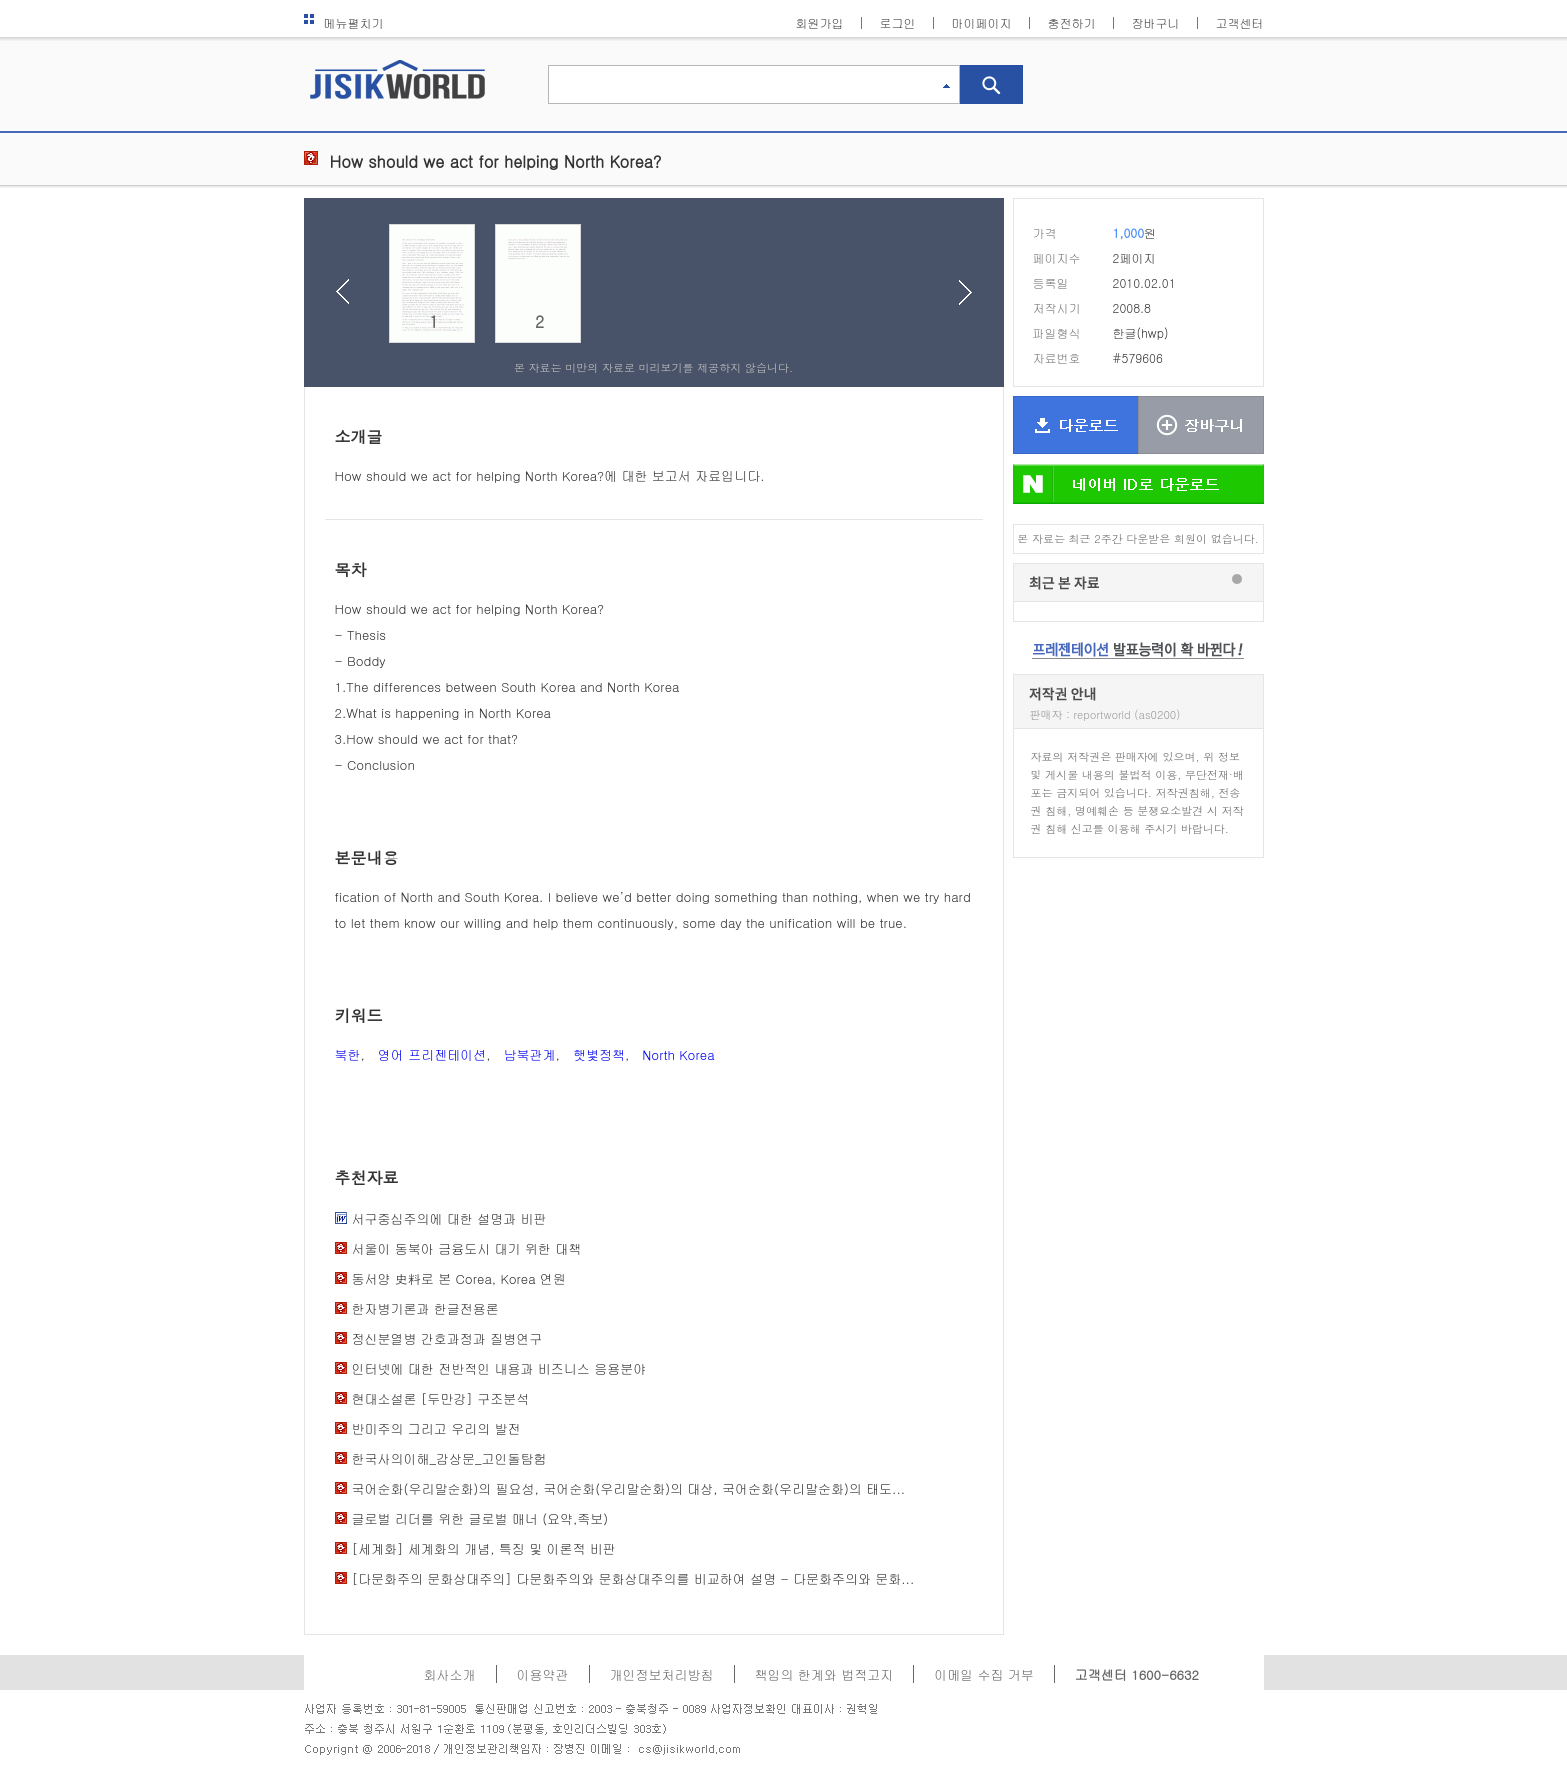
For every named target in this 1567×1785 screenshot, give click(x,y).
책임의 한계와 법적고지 (824, 1674)
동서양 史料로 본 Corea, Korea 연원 (459, 1278)
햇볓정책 (599, 1054)
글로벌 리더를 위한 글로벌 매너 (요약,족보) (480, 1518)
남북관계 (530, 1054)
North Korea (678, 1054)
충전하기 (1072, 22)
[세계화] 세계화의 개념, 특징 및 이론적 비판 (484, 1548)
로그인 (898, 22)
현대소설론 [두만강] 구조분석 (441, 1398)
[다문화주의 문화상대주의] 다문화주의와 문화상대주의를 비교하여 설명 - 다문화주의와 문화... (633, 1578)
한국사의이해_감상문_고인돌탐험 (449, 1458)
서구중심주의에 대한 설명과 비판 (449, 1218)
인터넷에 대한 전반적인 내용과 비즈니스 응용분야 (499, 1368)
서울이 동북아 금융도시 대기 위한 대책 (467, 1248)
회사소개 (450, 1674)
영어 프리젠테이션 (432, 1054)
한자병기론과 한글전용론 (425, 1308)
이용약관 (543, 1674)
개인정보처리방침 (662, 1674)
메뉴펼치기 (344, 22)
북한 (348, 1054)
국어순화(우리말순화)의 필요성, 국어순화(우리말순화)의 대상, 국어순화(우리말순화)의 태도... (629, 1488)
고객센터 (1240, 22)
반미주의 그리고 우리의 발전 (436, 1428)
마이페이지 (982, 22)
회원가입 (820, 22)
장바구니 (1156, 22)
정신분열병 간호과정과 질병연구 (447, 1338)
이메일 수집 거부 (984, 1674)
